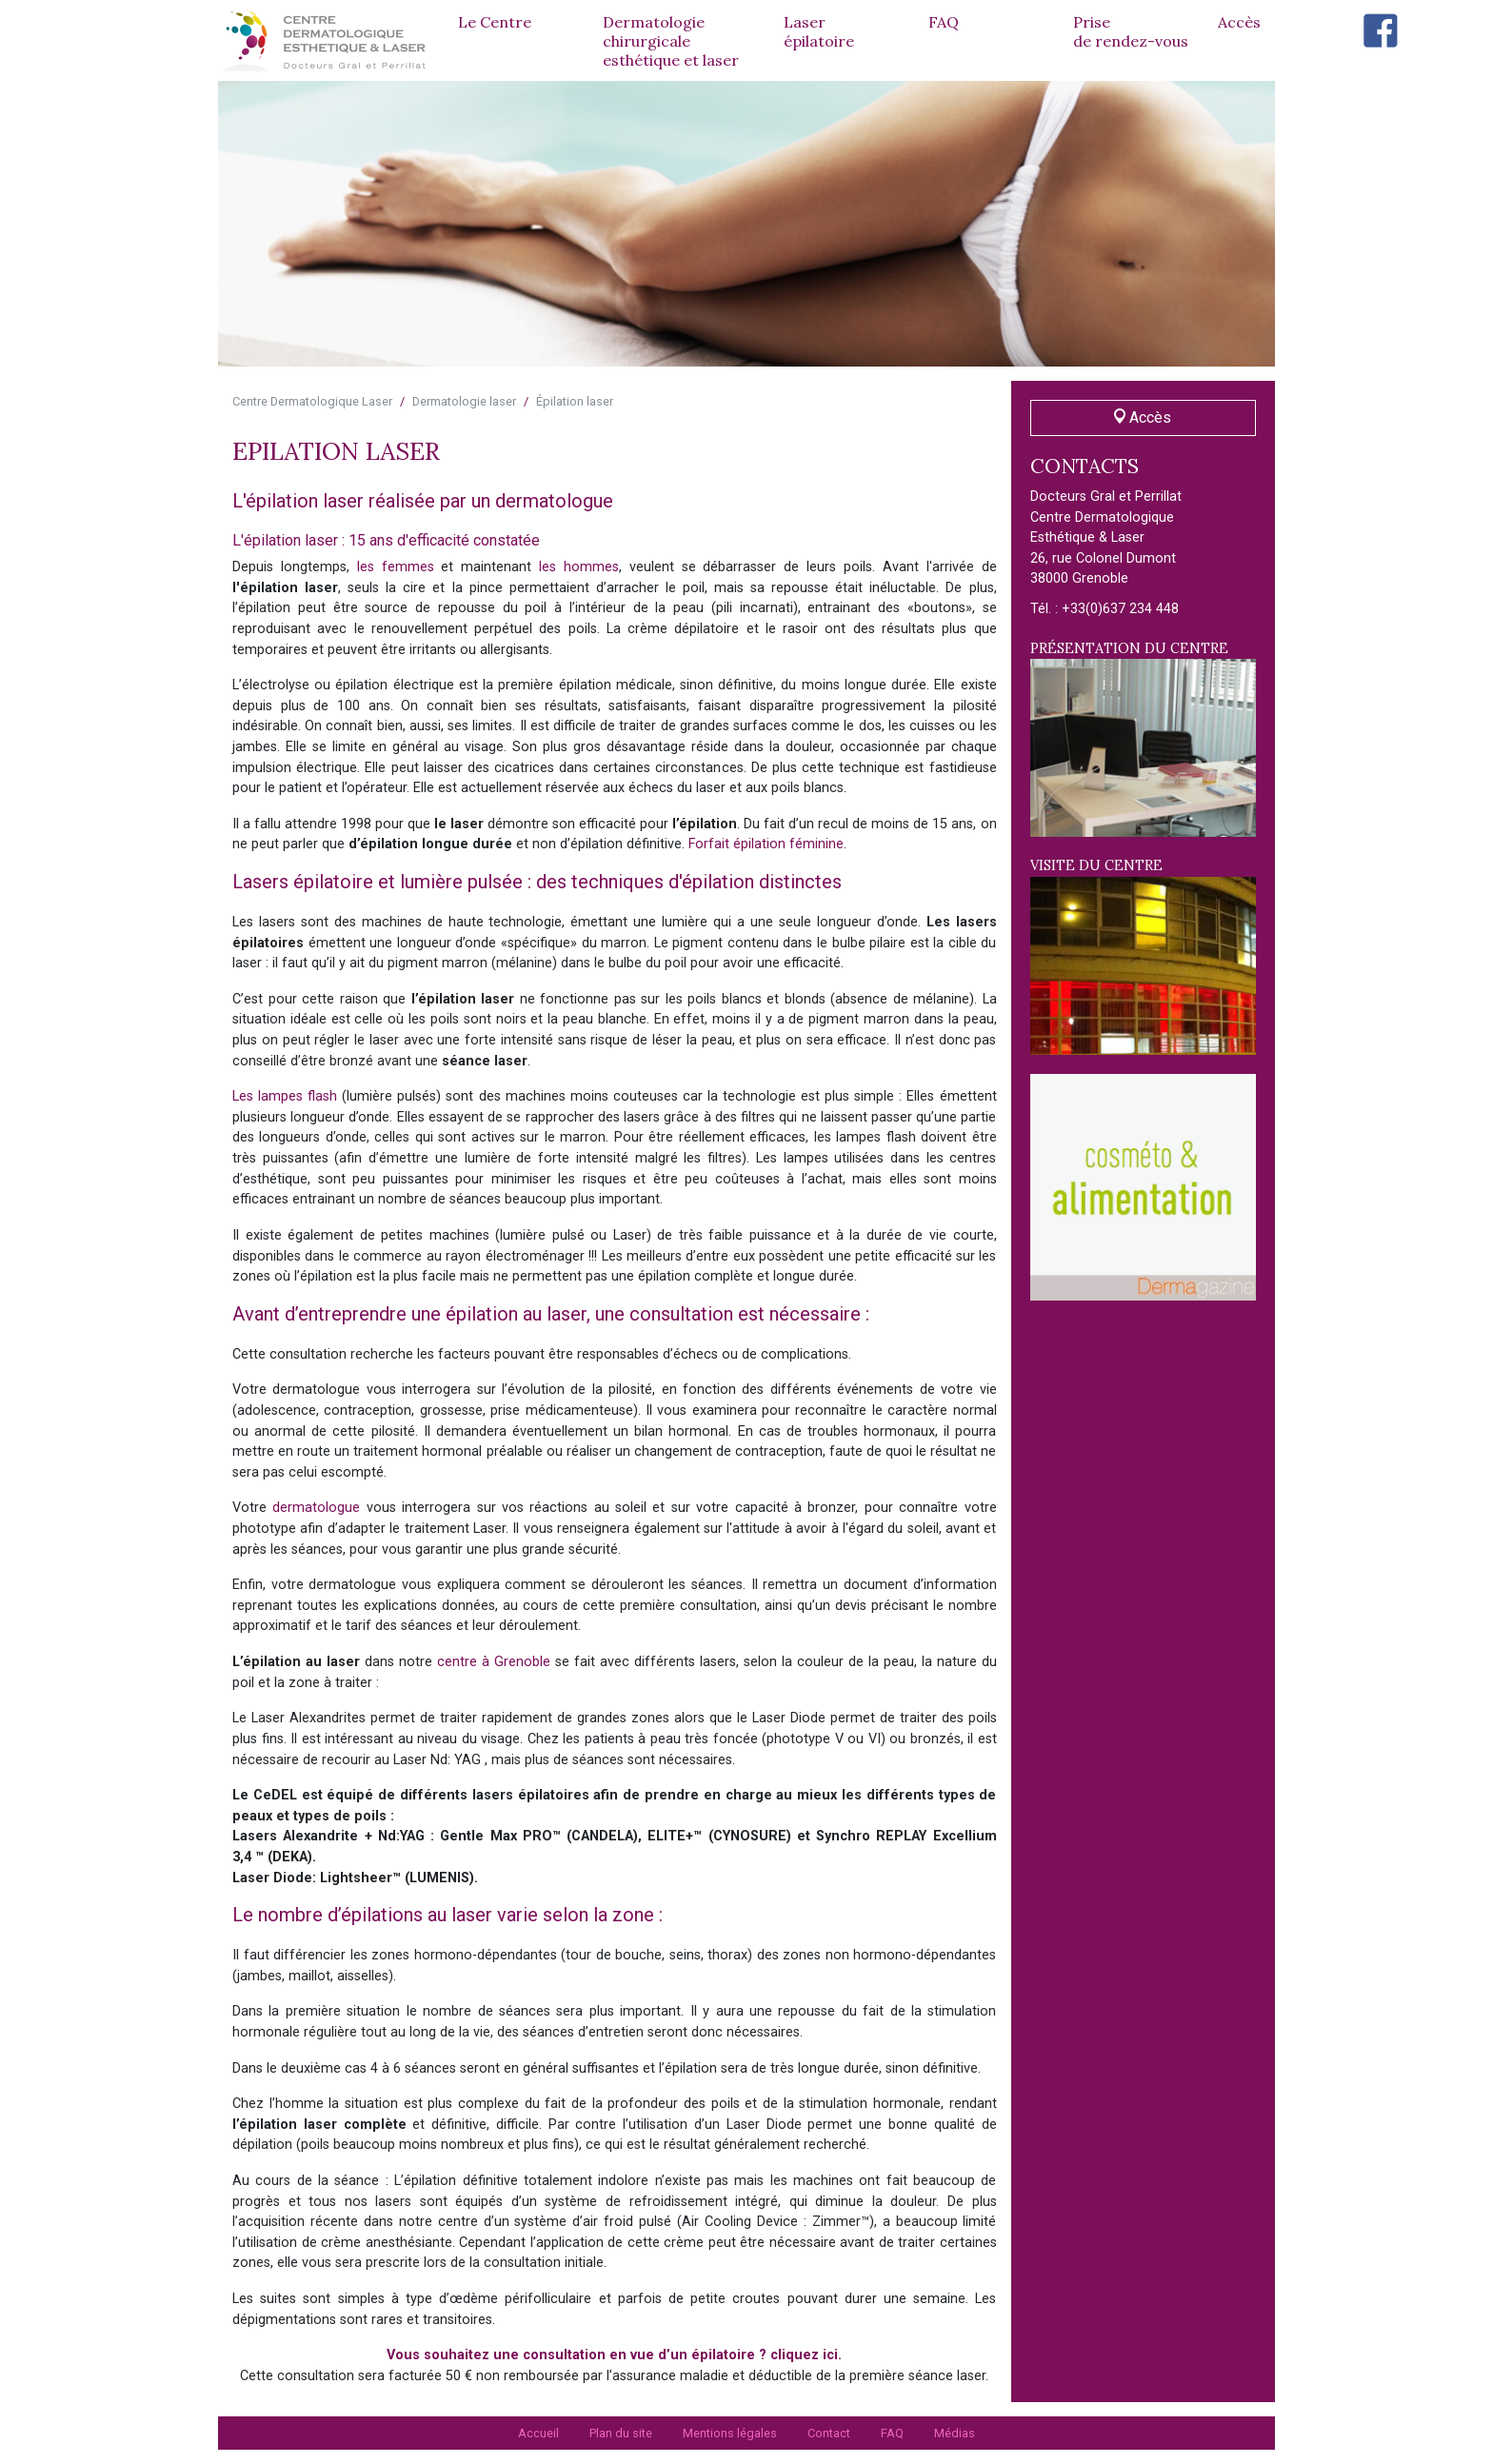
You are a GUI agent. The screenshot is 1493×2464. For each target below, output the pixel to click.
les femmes (395, 567)
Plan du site (620, 2433)
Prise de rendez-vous (1130, 31)
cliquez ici (804, 2355)
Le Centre (494, 21)
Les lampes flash (284, 1096)
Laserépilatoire (819, 31)
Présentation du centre (1143, 739)
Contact (828, 2433)
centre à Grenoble (493, 1662)
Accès (1239, 21)
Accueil (538, 2433)
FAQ (943, 21)
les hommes (579, 567)
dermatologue (316, 1508)
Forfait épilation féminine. (767, 844)
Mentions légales (730, 2433)
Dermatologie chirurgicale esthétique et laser (671, 41)
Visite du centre (1143, 956)
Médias (954, 2433)
